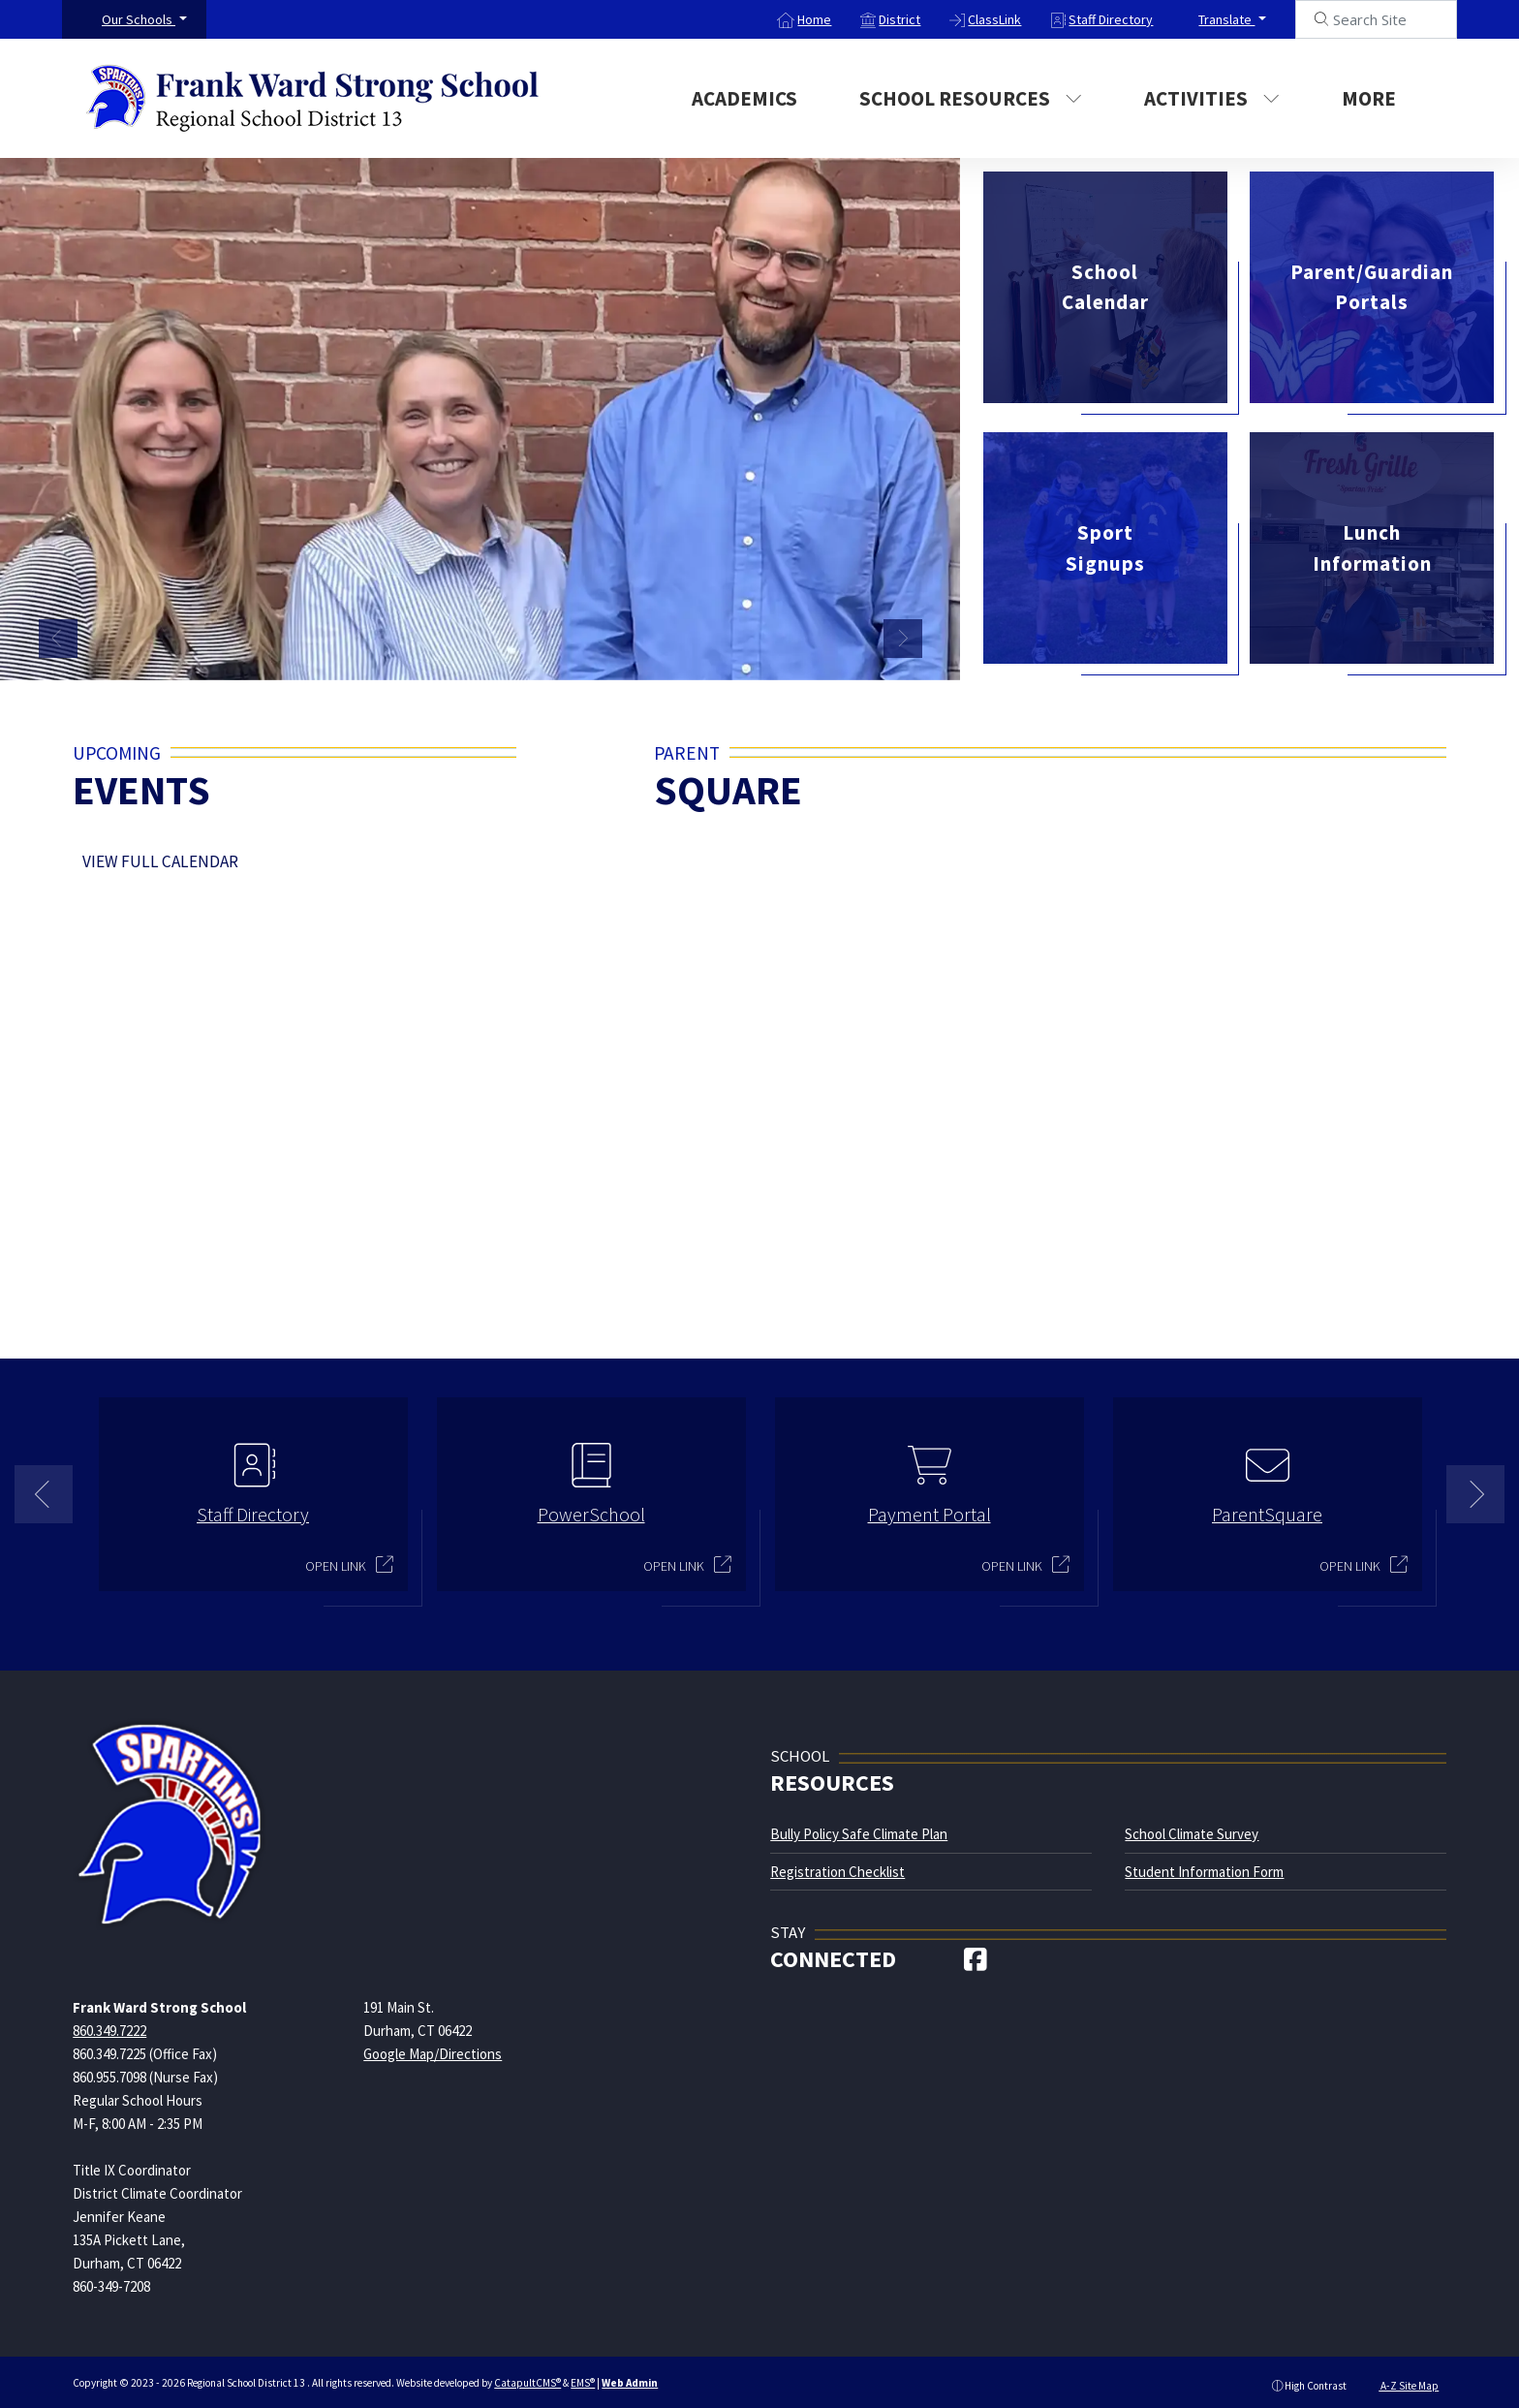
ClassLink (994, 19)
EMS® (583, 2376)
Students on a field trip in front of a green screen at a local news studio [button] (796, 643)
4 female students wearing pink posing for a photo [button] (777, 643)
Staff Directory (1111, 19)
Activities (1212, 98)
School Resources (970, 98)
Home (814, 19)
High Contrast (1316, 2378)
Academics (744, 98)
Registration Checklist (837, 1864)
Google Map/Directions (432, 2046)
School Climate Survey (1191, 1827)
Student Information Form (1204, 1864)
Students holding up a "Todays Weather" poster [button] (757, 643)
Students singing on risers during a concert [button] (815, 643)
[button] (144, 19)
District (899, 19)
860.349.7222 (109, 2023)
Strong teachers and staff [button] (854, 643)
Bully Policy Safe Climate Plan (858, 1827)
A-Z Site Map (1401, 2378)
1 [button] (745, 1634)
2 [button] (774, 1634)
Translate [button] (1226, 19)
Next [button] (903, 638)
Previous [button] (58, 638)
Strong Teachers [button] (835, 643)
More (1378, 98)
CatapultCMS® (527, 2376)
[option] (480, 414)
